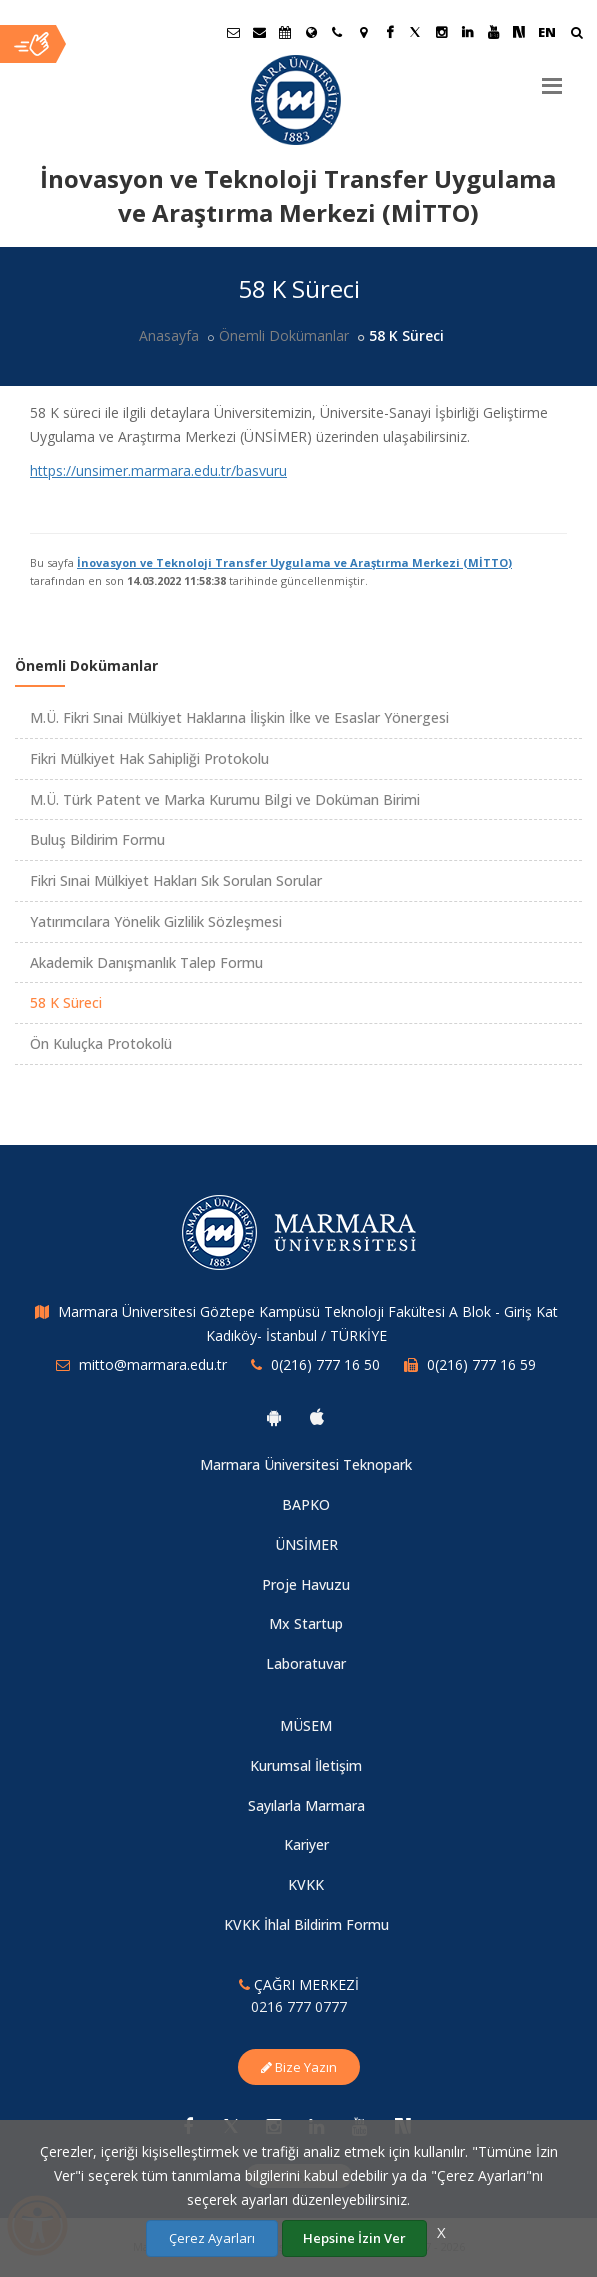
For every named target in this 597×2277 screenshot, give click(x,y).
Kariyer (306, 1844)
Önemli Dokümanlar (284, 335)
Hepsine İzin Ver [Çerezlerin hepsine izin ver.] (354, 2238)
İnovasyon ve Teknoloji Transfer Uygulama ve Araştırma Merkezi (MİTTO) (294, 562)
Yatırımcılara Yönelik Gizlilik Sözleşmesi (156, 921)
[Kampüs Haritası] (363, 32)
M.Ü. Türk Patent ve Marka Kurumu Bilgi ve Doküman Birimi (225, 799)
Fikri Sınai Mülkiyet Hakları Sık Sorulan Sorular (176, 880)
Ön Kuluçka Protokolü (101, 1043)
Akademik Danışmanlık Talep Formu (146, 962)
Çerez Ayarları (212, 2238)
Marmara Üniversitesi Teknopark (306, 1464)
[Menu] (552, 78)
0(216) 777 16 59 (481, 1364)
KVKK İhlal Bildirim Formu (306, 1924)
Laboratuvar (306, 1663)
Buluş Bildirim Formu (97, 839)
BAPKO (306, 1504)
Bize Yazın (299, 2067)
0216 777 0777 (299, 2006)
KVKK (306, 1884)
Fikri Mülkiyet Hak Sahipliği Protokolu (149, 758)
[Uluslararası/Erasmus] (311, 32)
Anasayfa (169, 335)
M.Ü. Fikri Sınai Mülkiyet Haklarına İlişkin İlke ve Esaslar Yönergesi (239, 717)
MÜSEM (306, 1725)
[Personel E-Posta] (259, 32)
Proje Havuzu (306, 1584)
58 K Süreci (66, 1002)
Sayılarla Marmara (306, 1805)
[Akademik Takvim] (285, 32)
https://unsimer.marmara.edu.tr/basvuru (158, 470)
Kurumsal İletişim (306, 1765)
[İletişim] (337, 32)
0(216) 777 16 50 (325, 1364)
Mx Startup (306, 1623)
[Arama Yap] (576, 34)
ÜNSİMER (306, 1544)
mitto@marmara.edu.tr (153, 1364)
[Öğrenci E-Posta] (233, 32)
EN (547, 32)
